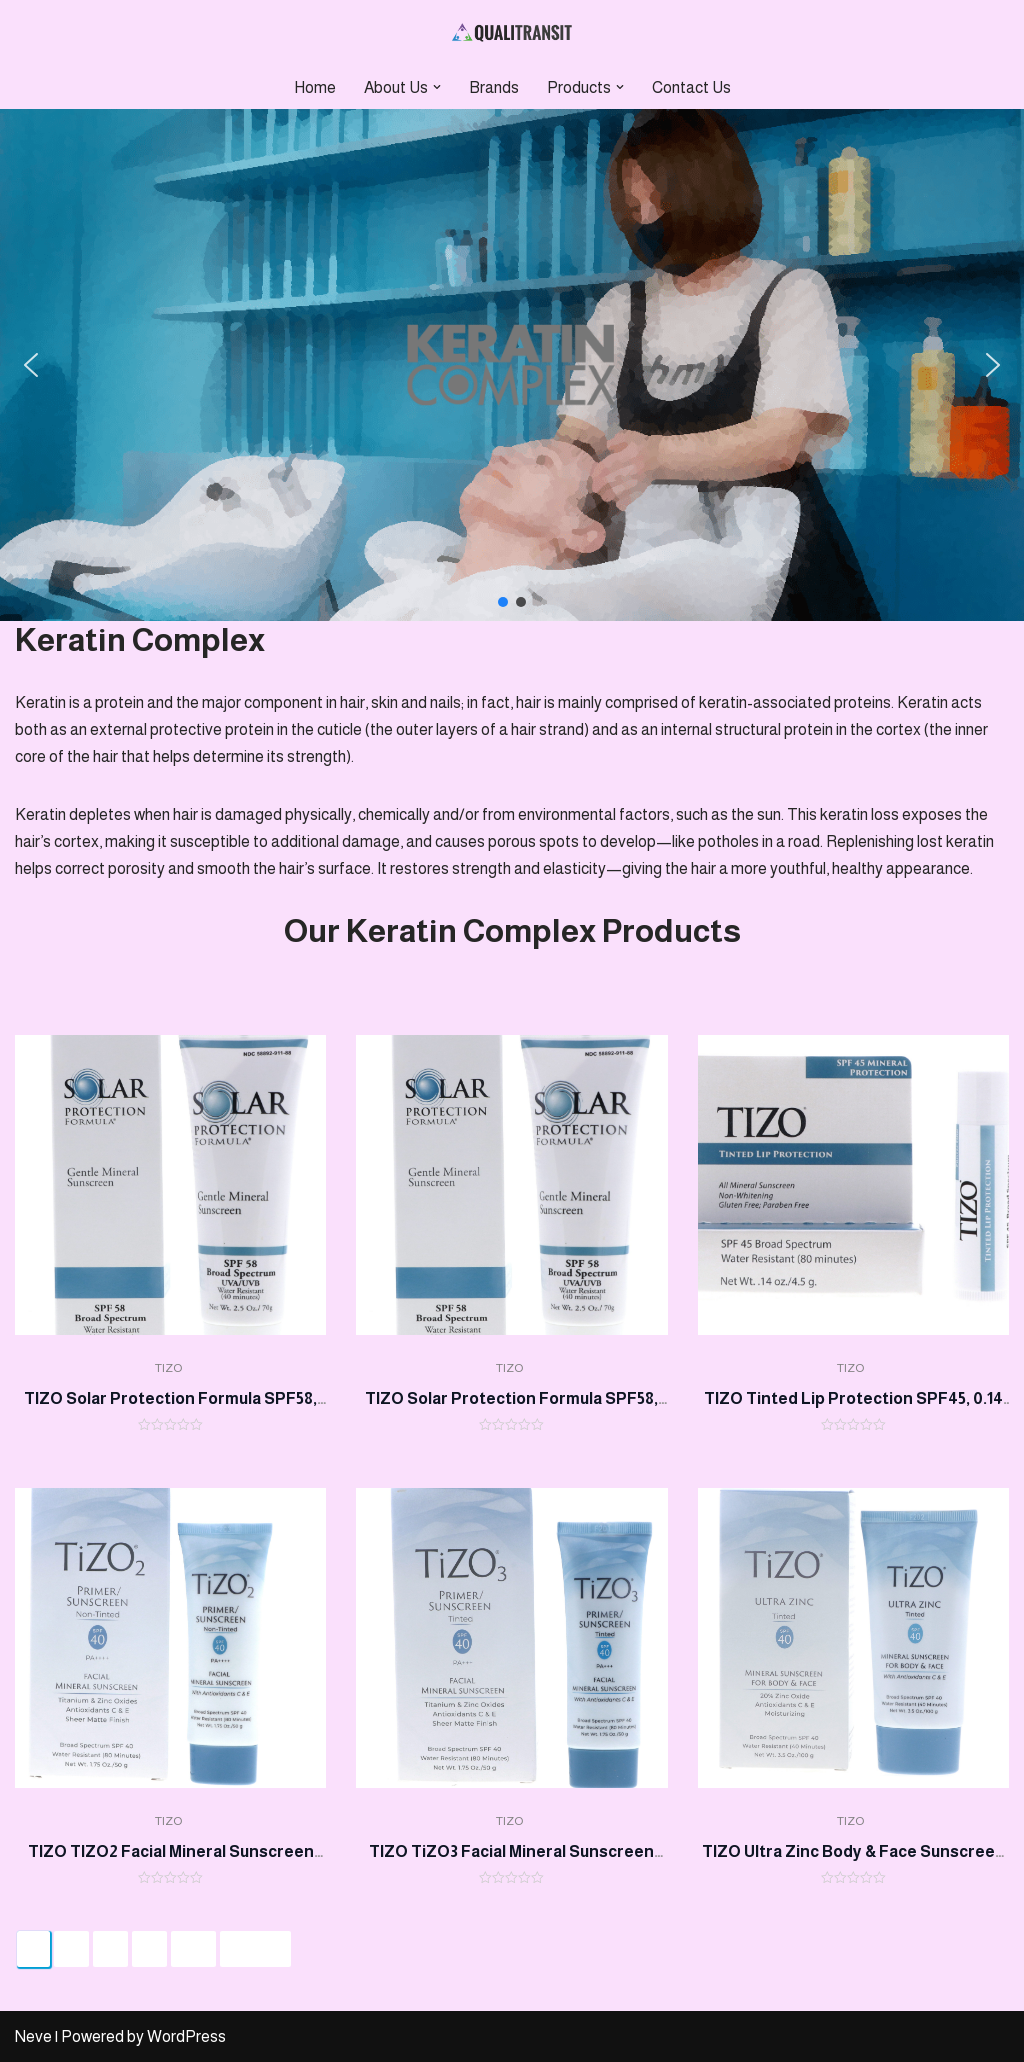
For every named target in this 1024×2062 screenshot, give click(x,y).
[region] (512, 365)
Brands (494, 87)
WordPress (186, 2036)
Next (255, 1949)
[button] (437, 87)
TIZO (168, 1368)
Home (315, 87)
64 (193, 1949)
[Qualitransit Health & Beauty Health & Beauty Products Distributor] (512, 33)
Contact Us (691, 87)
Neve (33, 2036)
